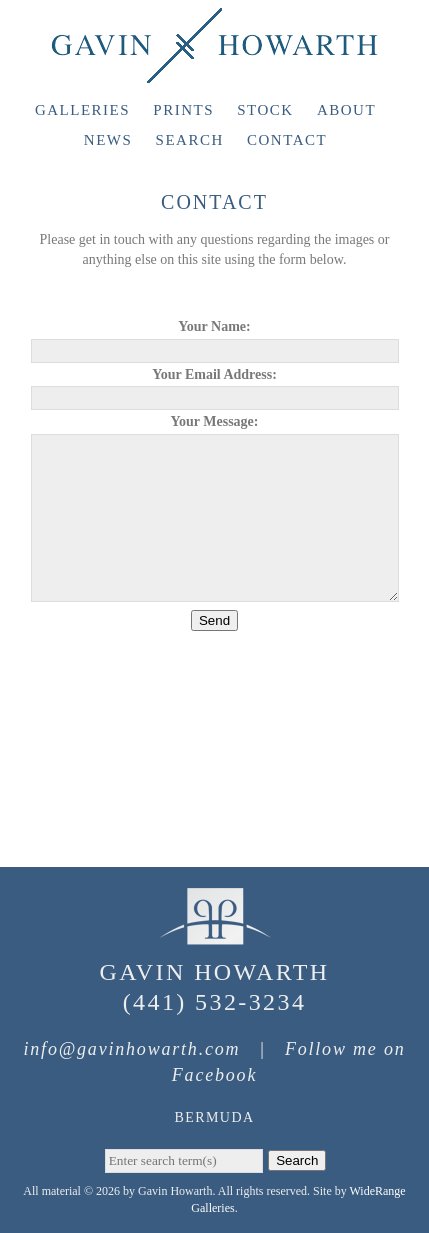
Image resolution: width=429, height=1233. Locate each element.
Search (190, 140)
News (108, 140)
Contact (287, 140)
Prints (183, 110)
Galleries (82, 110)
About (346, 110)
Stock (265, 110)
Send (214, 620)
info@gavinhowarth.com (131, 1049)
